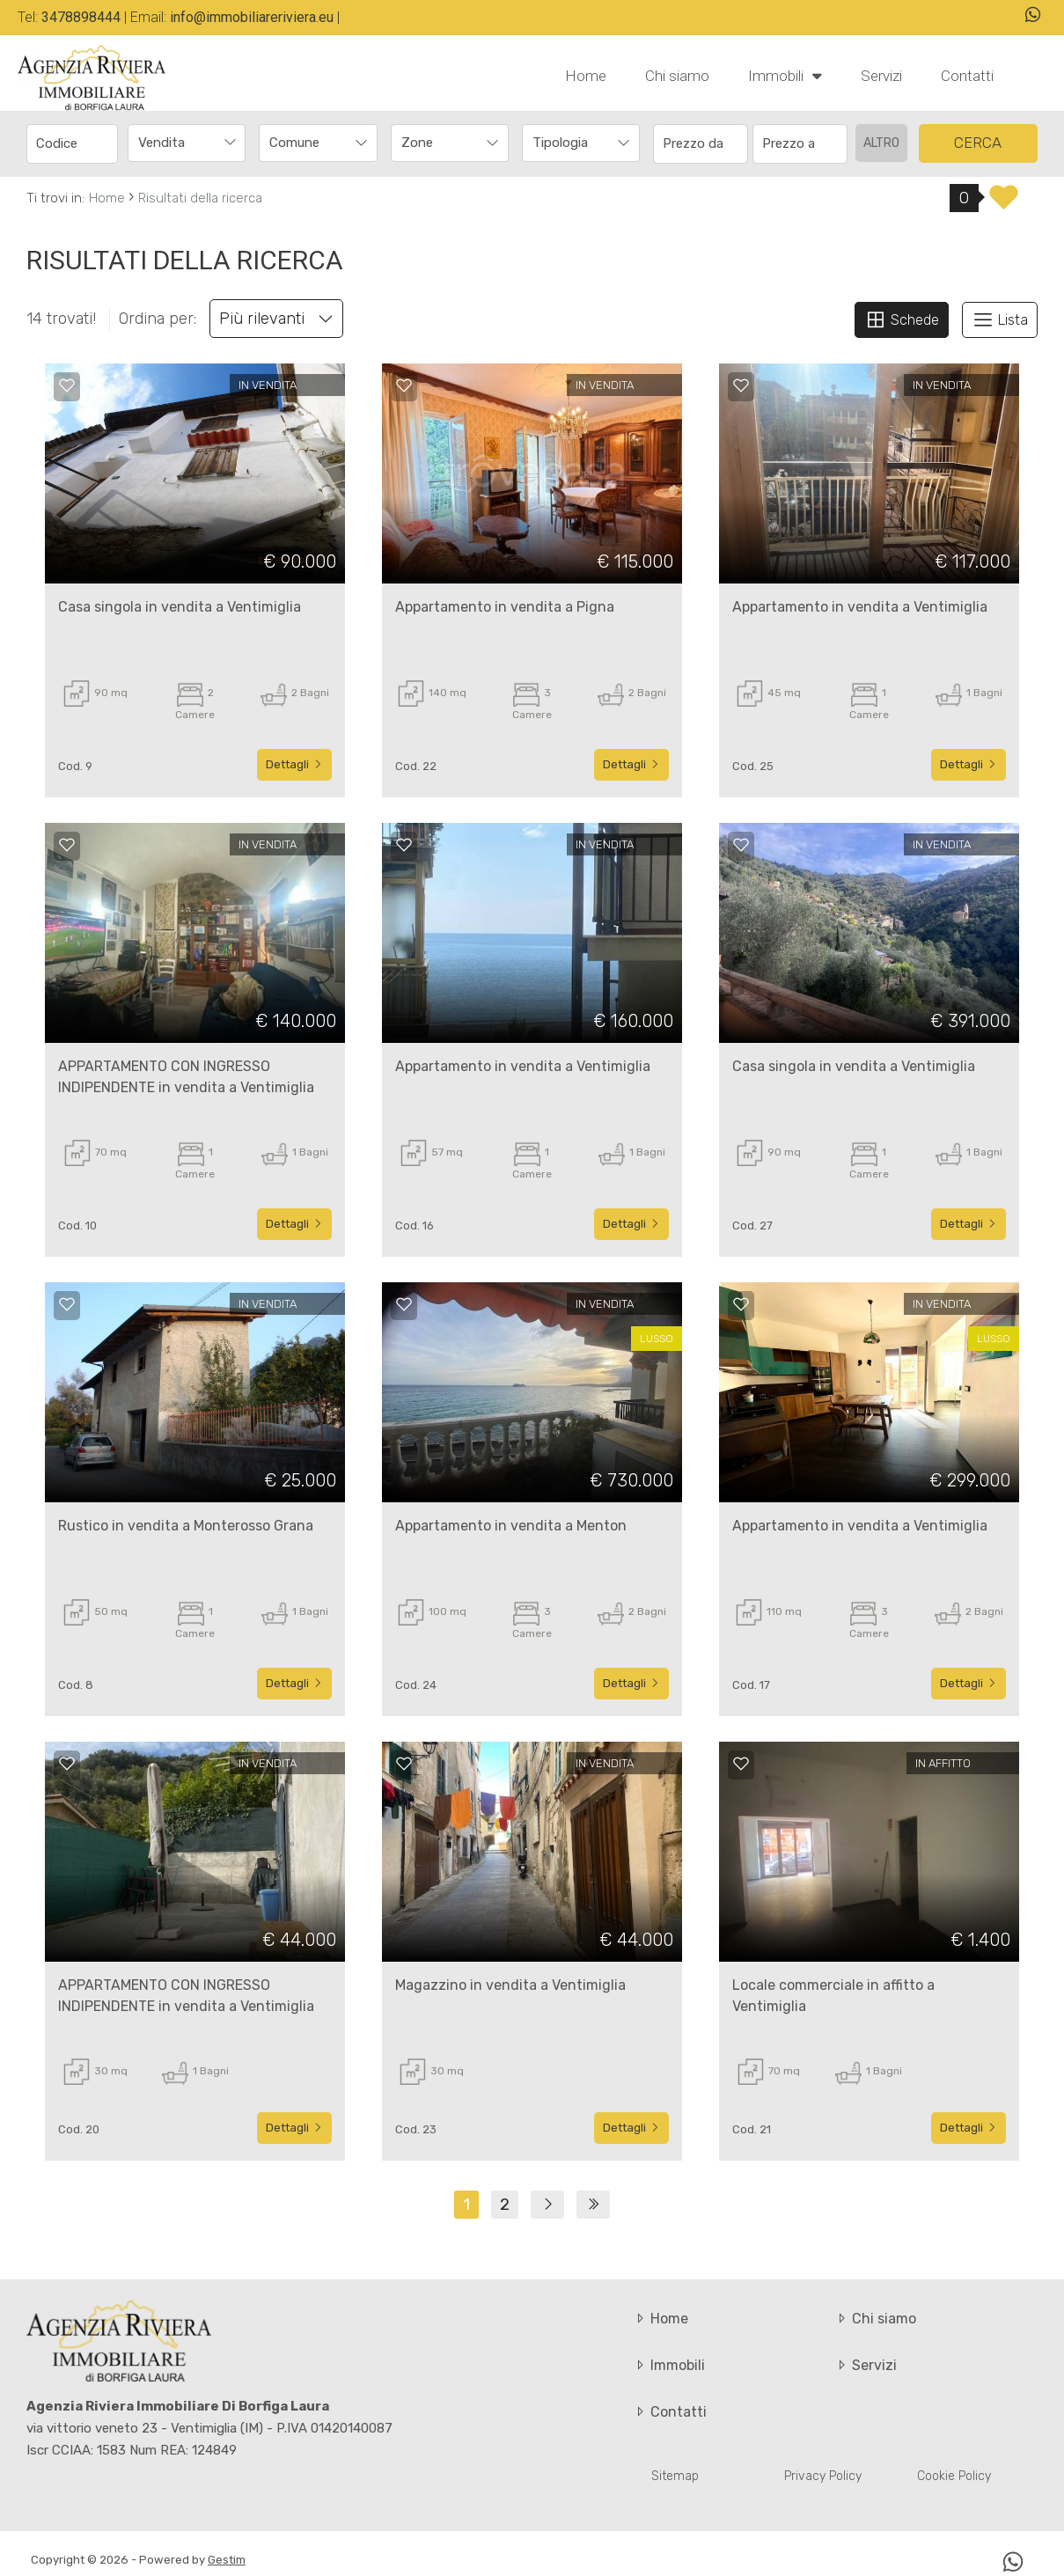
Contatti (967, 75)
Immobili (785, 74)
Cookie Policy (954, 2476)
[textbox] (306, 142)
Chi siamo (677, 75)
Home (585, 75)
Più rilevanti (276, 318)
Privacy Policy (823, 2476)
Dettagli (294, 764)
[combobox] (187, 143)
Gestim (227, 2559)
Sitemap (675, 2476)
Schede (901, 319)
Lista (1000, 319)
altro (881, 143)
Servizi (881, 75)
